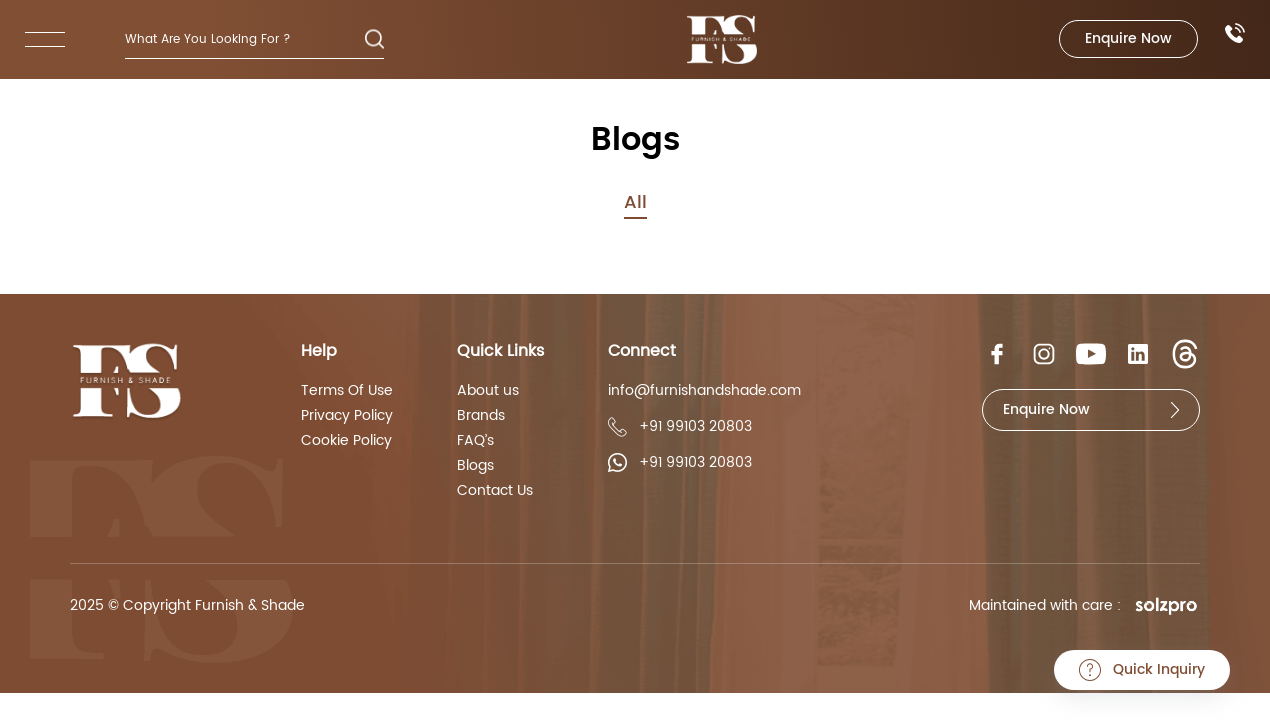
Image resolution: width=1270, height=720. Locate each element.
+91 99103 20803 (680, 427)
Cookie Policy (346, 441)
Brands (481, 416)
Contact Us (495, 491)
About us (488, 391)
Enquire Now (1128, 39)
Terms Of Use (347, 391)
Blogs (475, 466)
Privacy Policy (347, 416)
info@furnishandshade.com (704, 391)
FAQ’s (475, 441)
